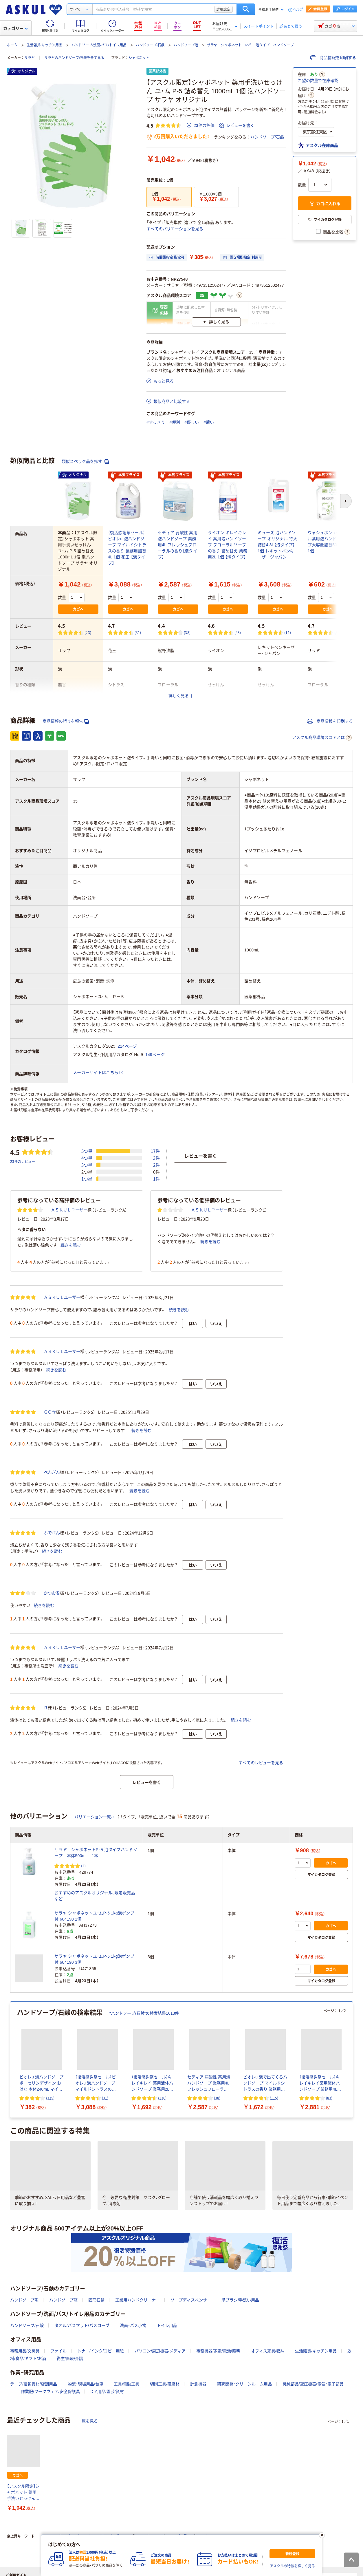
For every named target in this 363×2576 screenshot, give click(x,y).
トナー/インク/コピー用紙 (100, 2351)
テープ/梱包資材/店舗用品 (33, 2384)
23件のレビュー (22, 1161)
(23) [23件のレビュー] (88, 632)
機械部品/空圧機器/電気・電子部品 (313, 2384)
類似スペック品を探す (85, 461)
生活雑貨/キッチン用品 (44, 45)
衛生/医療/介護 (70, 2358)
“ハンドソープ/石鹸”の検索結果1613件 (144, 2013)
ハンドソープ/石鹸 (150, 45)
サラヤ (29, 58)
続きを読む (70, 1245)
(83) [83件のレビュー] (329, 2097)
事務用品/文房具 (25, 2351)
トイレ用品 (167, 2325)
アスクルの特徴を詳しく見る (292, 2566)
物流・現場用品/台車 (85, 2384)
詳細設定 (223, 9)
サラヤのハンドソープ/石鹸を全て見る (74, 58)
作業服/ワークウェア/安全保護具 (50, 2391)
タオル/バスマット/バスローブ (81, 2325)
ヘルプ (298, 10)
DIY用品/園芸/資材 (107, 2391)
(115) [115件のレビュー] (274, 2097)
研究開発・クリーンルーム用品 (244, 2384)
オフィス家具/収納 (268, 2351)
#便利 (175, 422)
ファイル (58, 2351)
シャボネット (139, 58)
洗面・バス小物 (133, 2325)
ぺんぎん (52, 1472)
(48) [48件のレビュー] (237, 632)
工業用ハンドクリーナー (137, 2300)
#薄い (209, 422)
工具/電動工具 (126, 2384)
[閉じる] (322, 2535)
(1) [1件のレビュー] (83, 1865)
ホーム (12, 45)
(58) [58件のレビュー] (337, 632)
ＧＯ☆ (50, 1412)
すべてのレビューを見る (261, 1762)
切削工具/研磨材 (164, 2384)
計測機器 (198, 2384)
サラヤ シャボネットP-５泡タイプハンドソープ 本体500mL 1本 (95, 1852)
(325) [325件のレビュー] (50, 2097)
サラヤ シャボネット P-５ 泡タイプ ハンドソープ (250, 45)
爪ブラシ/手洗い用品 (240, 2300)
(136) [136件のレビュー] (162, 2097)
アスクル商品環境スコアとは (322, 738)
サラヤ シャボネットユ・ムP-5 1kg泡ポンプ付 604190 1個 (94, 1916)
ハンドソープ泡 (186, 45)
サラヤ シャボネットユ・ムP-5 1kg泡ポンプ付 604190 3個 (94, 1959)
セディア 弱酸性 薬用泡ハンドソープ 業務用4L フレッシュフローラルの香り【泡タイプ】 (177, 544)
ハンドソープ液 (63, 2300)
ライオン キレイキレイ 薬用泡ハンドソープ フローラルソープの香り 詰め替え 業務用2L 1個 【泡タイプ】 (228, 544)
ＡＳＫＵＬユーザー (69, 1209)
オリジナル (23, 71)
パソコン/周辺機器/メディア (160, 2351)
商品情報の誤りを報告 (66, 721)
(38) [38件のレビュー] (187, 632)
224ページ (127, 1046)
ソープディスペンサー (190, 2300)
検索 (245, 9)
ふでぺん (52, 1532)
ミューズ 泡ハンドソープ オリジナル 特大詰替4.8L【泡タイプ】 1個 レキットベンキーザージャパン (277, 544)
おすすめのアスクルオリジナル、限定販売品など (94, 1895)
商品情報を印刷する (333, 58)
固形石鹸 (96, 2300)
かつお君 (52, 1593)
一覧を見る (88, 2421)
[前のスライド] (11, 2059)
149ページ (155, 1054)
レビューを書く (236, 125)
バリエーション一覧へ (94, 1817)
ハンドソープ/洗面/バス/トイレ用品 (99, 45)
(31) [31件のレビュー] (138, 632)
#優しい (192, 422)
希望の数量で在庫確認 (318, 80)
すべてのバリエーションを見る (174, 228)
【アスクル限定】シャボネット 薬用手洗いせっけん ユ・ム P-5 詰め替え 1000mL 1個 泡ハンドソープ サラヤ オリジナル (23, 2493)
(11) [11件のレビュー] (287, 632)
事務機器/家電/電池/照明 (218, 2351)
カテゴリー (15, 28)
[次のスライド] (351, 2059)
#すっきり (155, 422)
